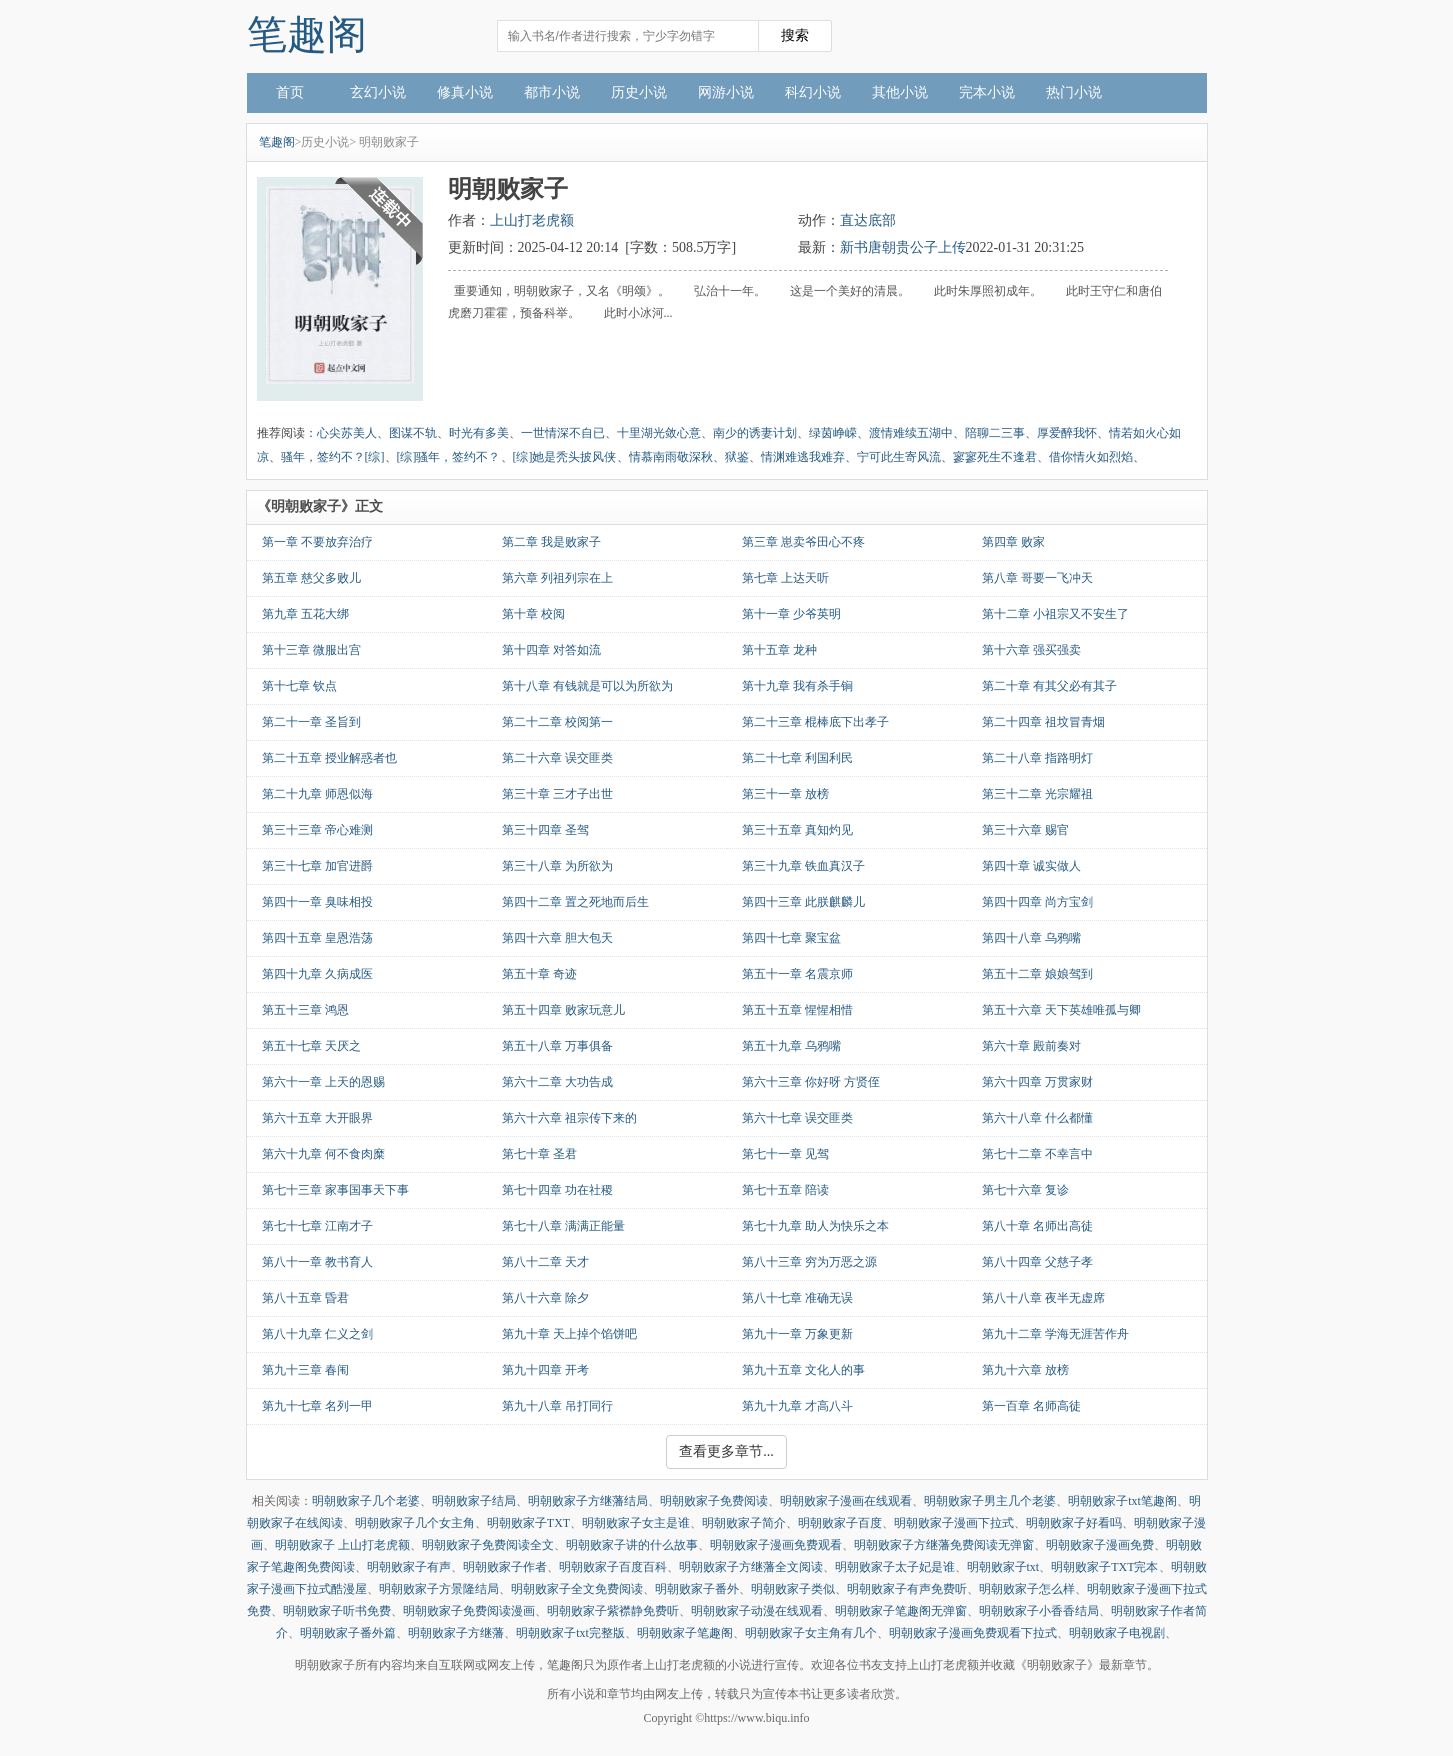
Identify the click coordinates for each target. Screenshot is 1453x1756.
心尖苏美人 (347, 433)
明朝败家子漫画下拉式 (954, 1523)
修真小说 (465, 92)
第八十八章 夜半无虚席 (1043, 1298)
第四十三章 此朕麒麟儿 (803, 902)
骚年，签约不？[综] (333, 457)
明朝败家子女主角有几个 (811, 1633)
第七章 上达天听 (785, 578)
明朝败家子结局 (474, 1501)
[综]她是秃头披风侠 (565, 457)
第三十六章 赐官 (1025, 830)
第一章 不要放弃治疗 (317, 542)
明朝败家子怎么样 (1027, 1589)
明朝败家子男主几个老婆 (990, 1501)
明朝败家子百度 (840, 1523)
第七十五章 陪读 (785, 1190)
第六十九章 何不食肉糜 (323, 1154)
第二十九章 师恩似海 (317, 794)
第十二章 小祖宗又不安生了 (1055, 614)
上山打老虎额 (532, 220)
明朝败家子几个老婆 (366, 1501)
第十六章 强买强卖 (1031, 650)
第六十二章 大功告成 (557, 1082)
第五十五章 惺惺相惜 (797, 1010)
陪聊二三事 (995, 433)
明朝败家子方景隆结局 (439, 1589)
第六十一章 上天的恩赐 (323, 1082)
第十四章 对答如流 (551, 650)
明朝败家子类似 (793, 1589)
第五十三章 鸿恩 (305, 1010)
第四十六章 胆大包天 (557, 938)
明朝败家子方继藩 (456, 1633)
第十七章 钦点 (299, 686)
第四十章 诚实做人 (1031, 866)
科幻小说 (813, 92)
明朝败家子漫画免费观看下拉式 (973, 1633)
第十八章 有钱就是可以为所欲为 (587, 686)
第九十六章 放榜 (1025, 1370)
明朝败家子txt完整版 (570, 1633)
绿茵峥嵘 (833, 433)
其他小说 (900, 92)
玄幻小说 (378, 92)
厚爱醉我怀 (1067, 433)
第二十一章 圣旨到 (311, 722)
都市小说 (552, 92)
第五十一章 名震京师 (797, 974)
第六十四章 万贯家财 (1037, 1082)
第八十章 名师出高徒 (1037, 1226)
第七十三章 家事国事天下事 (335, 1190)
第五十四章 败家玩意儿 (563, 1010)
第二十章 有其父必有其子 (1049, 686)
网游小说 (726, 92)
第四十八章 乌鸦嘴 (1031, 938)
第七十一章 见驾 (785, 1154)
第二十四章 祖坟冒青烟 (1043, 722)
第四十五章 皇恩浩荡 (317, 938)
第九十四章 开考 (545, 1370)
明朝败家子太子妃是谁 (895, 1567)
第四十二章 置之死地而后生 (575, 902)
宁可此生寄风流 (899, 457)
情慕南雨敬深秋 (671, 457)
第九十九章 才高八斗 (797, 1406)
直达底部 (868, 220)
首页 (290, 92)
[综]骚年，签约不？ (449, 457)
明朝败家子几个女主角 (415, 1523)
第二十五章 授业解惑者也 (329, 758)
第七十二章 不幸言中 (1037, 1154)
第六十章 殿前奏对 (1031, 1046)
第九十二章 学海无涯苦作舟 (1055, 1334)
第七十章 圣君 (539, 1154)
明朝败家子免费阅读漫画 (469, 1611)
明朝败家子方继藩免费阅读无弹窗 (944, 1545)
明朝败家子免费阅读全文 (488, 1545)
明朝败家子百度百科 (613, 1567)
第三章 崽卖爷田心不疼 (803, 542)
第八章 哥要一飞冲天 (1037, 578)
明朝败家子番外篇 (348, 1633)
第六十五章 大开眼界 (317, 1118)
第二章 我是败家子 (551, 542)
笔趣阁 (307, 34)
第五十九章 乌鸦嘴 (791, 1046)
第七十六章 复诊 (1025, 1190)
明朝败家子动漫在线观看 (757, 1611)
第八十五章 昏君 (305, 1298)
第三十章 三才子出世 (557, 794)
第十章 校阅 (533, 614)
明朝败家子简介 (744, 1523)
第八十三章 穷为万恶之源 (809, 1262)
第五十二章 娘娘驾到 (1037, 974)
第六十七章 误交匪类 (797, 1118)
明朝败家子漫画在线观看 (846, 1501)
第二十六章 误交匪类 (557, 758)
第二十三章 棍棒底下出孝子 (815, 722)
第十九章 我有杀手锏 (797, 686)
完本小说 (987, 92)
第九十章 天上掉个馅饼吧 (569, 1334)
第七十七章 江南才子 (317, 1226)
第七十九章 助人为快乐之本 (815, 1226)
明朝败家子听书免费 (337, 1611)
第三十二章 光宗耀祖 (1037, 794)
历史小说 (639, 92)
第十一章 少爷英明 (791, 614)
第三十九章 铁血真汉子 (803, 866)
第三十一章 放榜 (785, 794)
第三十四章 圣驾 (545, 830)
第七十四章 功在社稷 (557, 1190)
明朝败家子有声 (409, 1567)
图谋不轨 (413, 433)
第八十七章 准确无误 (797, 1298)
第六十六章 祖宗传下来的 (569, 1118)
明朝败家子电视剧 (1117, 1633)
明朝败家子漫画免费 (1100, 1545)
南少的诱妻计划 (755, 433)
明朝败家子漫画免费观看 (776, 1545)
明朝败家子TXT (528, 1523)
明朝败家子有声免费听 (907, 1589)
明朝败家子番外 (697, 1589)
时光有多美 (479, 433)
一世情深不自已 (563, 433)
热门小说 (1074, 92)
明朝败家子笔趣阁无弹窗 (901, 1611)
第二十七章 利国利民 (797, 758)
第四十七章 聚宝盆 (791, 938)
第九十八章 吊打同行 (557, 1406)
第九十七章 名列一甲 (317, 1406)
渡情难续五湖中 (911, 433)
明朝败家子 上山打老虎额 (342, 1545)
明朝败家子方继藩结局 (588, 1501)
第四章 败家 (1013, 542)
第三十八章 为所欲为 (557, 866)
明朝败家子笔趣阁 (685, 1633)
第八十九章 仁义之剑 (317, 1334)
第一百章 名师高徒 (1031, 1406)
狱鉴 (737, 457)
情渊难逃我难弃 (803, 457)
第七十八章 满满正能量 (563, 1226)
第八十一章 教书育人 (317, 1262)
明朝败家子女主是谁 (636, 1523)
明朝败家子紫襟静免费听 (613, 1611)
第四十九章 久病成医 (317, 974)
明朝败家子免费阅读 (714, 1501)
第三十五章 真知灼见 (797, 830)
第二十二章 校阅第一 (557, 722)
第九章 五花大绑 (305, 614)
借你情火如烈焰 (1091, 457)
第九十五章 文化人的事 (803, 1370)
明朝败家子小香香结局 (1039, 1611)
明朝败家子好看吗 (1074, 1523)
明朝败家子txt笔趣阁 (1122, 1501)
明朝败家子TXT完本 (1104, 1567)
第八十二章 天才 (545, 1262)
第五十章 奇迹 (539, 974)
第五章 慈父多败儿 (311, 578)
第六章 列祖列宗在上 (557, 578)
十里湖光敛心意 (659, 433)
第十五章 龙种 (779, 650)
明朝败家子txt (1003, 1567)
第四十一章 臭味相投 (317, 902)
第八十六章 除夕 (545, 1298)
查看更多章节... (726, 1451)
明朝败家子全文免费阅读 (577, 1589)
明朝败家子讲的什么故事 (632, 1545)
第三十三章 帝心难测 (317, 830)
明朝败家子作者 (505, 1567)
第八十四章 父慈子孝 (1037, 1262)
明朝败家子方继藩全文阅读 (751, 1567)
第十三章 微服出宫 (311, 650)
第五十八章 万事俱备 (557, 1046)
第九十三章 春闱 (305, 1370)
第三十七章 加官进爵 (317, 866)
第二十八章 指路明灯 (1037, 758)
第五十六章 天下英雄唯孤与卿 (1061, 1010)
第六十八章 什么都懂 (1037, 1118)
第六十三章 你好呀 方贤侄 (811, 1082)
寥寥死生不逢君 (995, 457)
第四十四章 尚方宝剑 (1037, 902)
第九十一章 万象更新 (797, 1334)
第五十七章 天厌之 (311, 1046)
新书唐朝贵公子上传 (903, 247)
